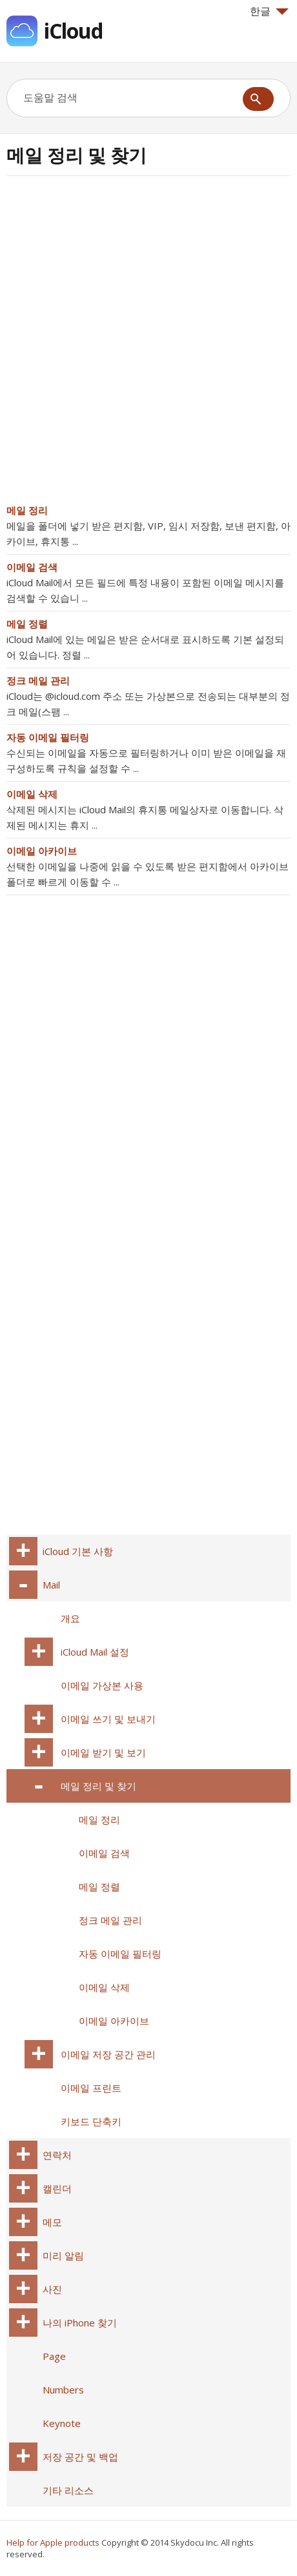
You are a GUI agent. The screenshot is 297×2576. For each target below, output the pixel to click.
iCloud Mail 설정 (95, 1651)
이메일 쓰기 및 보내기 (108, 1718)
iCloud (73, 31)
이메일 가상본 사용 (102, 1685)
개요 (70, 1618)
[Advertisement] (148, 343)
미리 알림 (63, 2255)
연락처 (57, 2154)
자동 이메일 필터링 (47, 737)
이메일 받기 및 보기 (103, 1752)
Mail (51, 1584)
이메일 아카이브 (41, 850)
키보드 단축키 (91, 2121)
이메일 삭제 (31, 794)
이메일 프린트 (91, 2087)
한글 (269, 11)
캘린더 (57, 2188)
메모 (52, 2221)
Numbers (63, 2389)
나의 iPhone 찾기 (80, 2322)
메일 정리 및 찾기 (98, 1785)
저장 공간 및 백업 (80, 2456)
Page (54, 2356)
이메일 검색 (31, 566)
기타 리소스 (68, 2490)
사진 (52, 2289)
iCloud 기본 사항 (78, 1551)
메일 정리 (27, 510)
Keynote (62, 2423)
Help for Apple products (52, 2542)
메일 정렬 (27, 623)
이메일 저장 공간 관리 (108, 2054)
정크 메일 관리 (38, 680)
